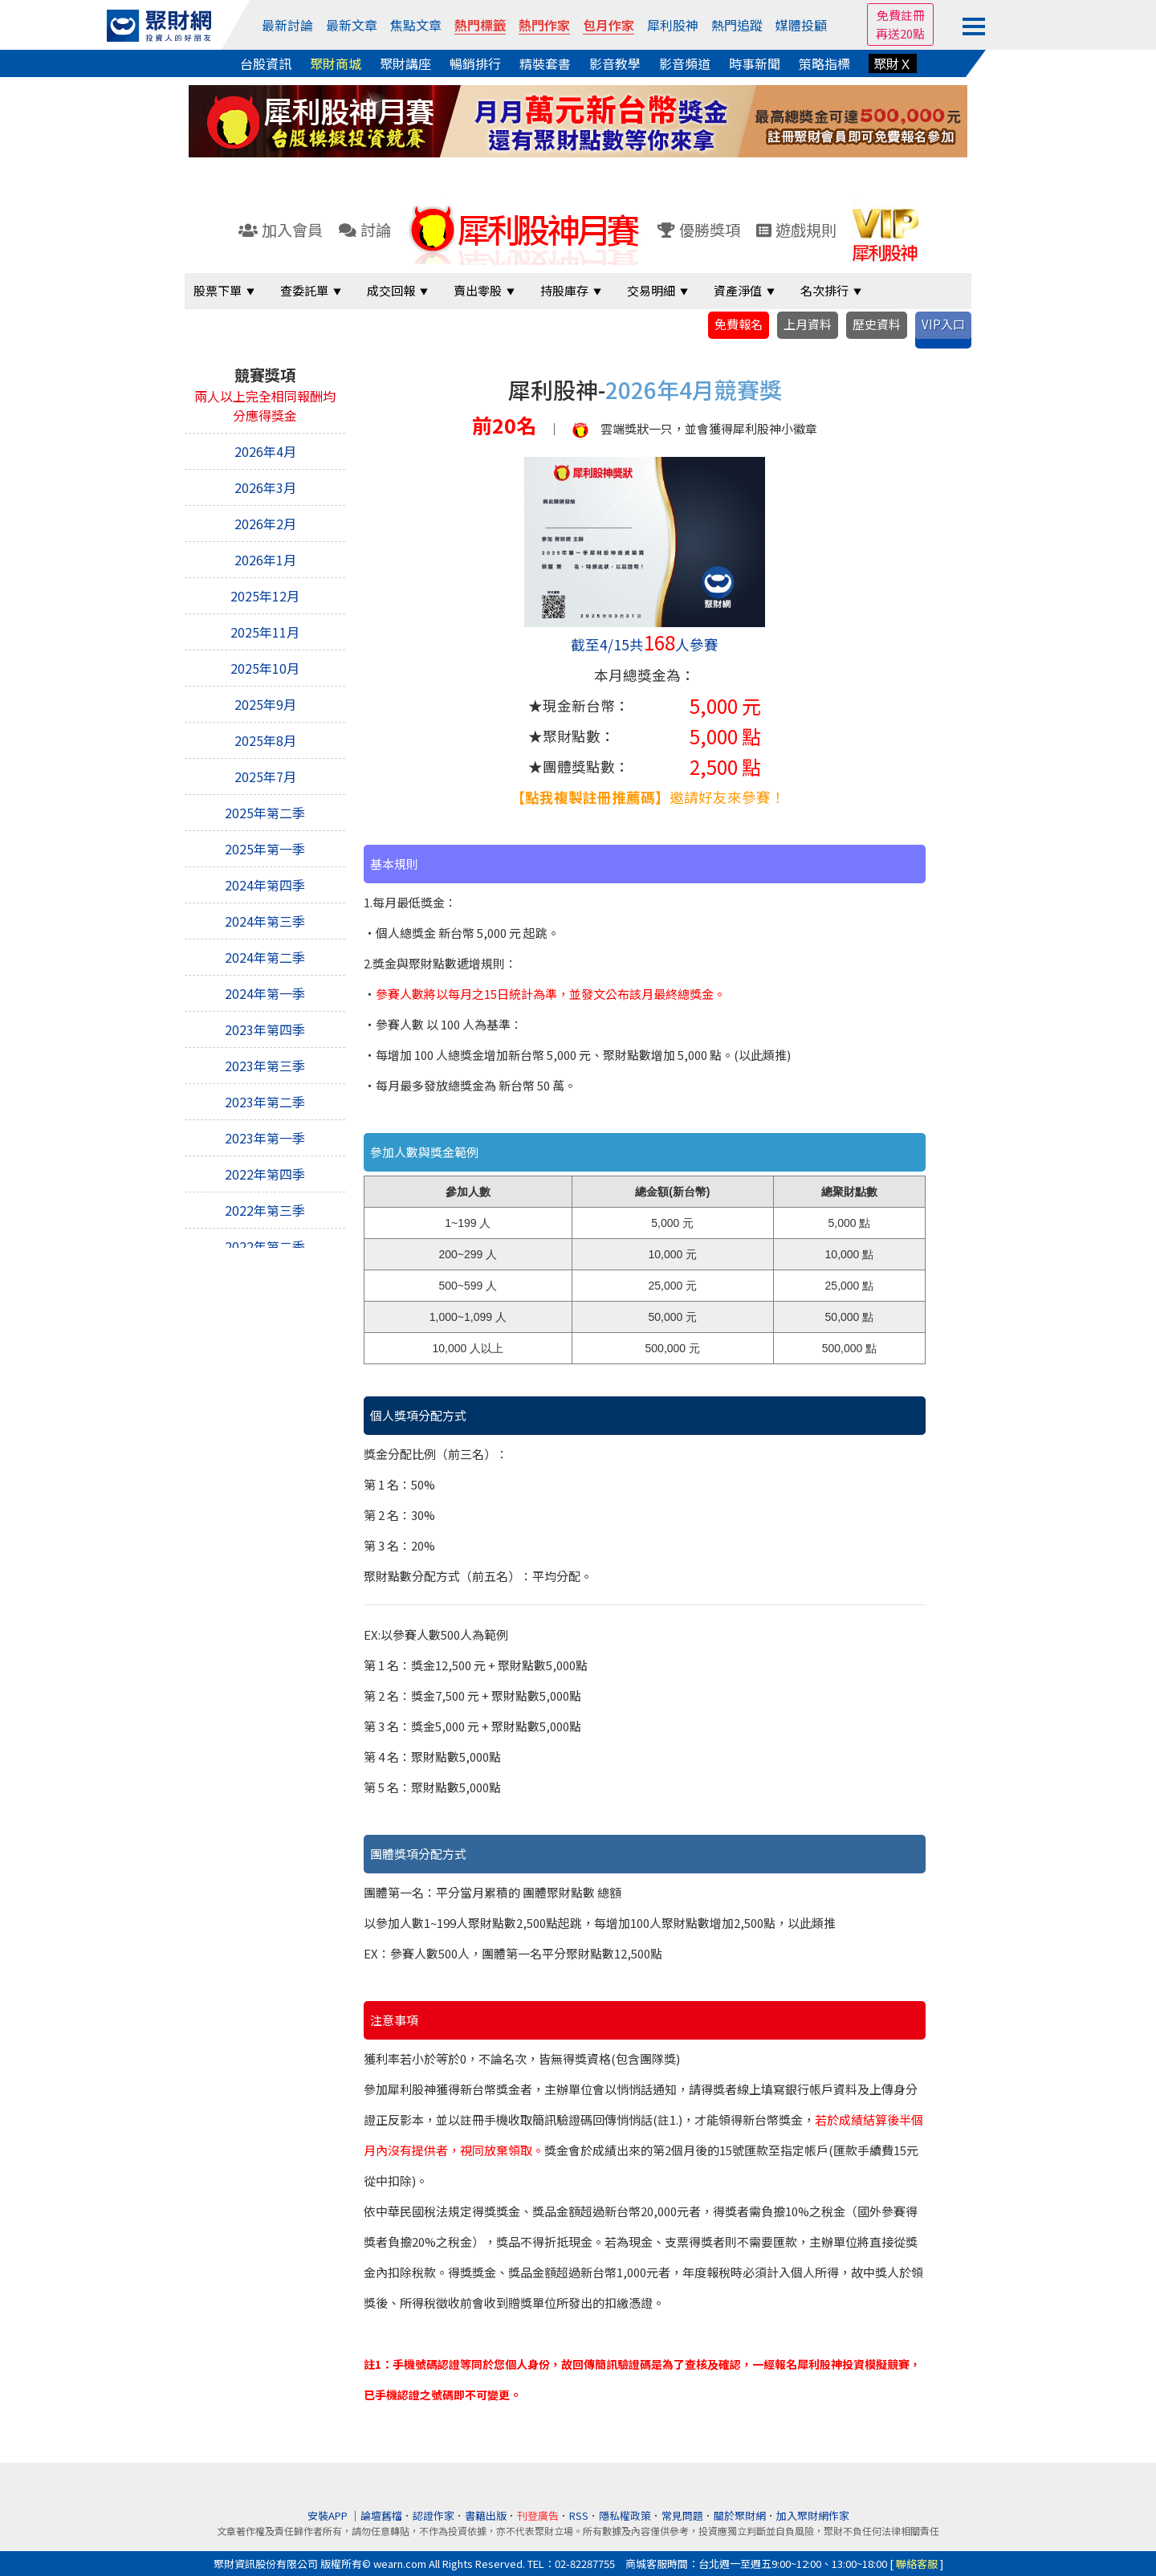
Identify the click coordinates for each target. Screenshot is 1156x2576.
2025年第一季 (265, 848)
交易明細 (651, 290)
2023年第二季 (265, 1101)
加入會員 (280, 229)
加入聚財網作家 (812, 2515)
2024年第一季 (265, 993)
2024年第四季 (265, 885)
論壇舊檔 (381, 2515)
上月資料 (808, 324)
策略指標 (824, 63)
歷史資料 (877, 324)
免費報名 (738, 324)
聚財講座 (405, 63)
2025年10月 (264, 668)
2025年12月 (264, 595)
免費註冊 (901, 14)
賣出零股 (478, 290)
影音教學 (615, 63)
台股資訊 (265, 63)
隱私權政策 (625, 2515)
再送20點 (900, 33)
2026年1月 (265, 559)
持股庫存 (564, 290)
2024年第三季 (265, 921)
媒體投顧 (801, 25)
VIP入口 (943, 324)
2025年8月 (265, 740)
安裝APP (328, 2515)
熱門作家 (544, 25)
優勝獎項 (698, 229)
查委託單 (304, 290)
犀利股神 (672, 25)
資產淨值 (738, 290)
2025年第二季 (265, 812)
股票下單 (217, 290)
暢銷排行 (475, 63)
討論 (365, 229)
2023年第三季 (265, 1065)
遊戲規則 (796, 229)
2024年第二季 (265, 957)
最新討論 (287, 25)
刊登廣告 (538, 2515)
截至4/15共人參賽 (644, 644)
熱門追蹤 (737, 25)
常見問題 (682, 2515)
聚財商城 (335, 63)
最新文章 (351, 25)
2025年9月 (265, 704)
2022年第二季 (265, 1246)
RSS (578, 2515)
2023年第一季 (265, 1137)
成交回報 (391, 290)
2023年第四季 (265, 1029)
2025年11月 (264, 632)
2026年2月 (265, 523)
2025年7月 (265, 776)
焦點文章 (416, 25)
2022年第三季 (265, 1210)
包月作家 (608, 25)
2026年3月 (265, 487)
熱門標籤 (480, 25)
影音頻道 (684, 63)
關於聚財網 (740, 2515)
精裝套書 (545, 63)
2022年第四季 (265, 1174)
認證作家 (433, 2515)
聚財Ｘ (892, 63)
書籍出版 (486, 2515)
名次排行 (824, 290)
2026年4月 (265, 451)
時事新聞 (754, 63)
